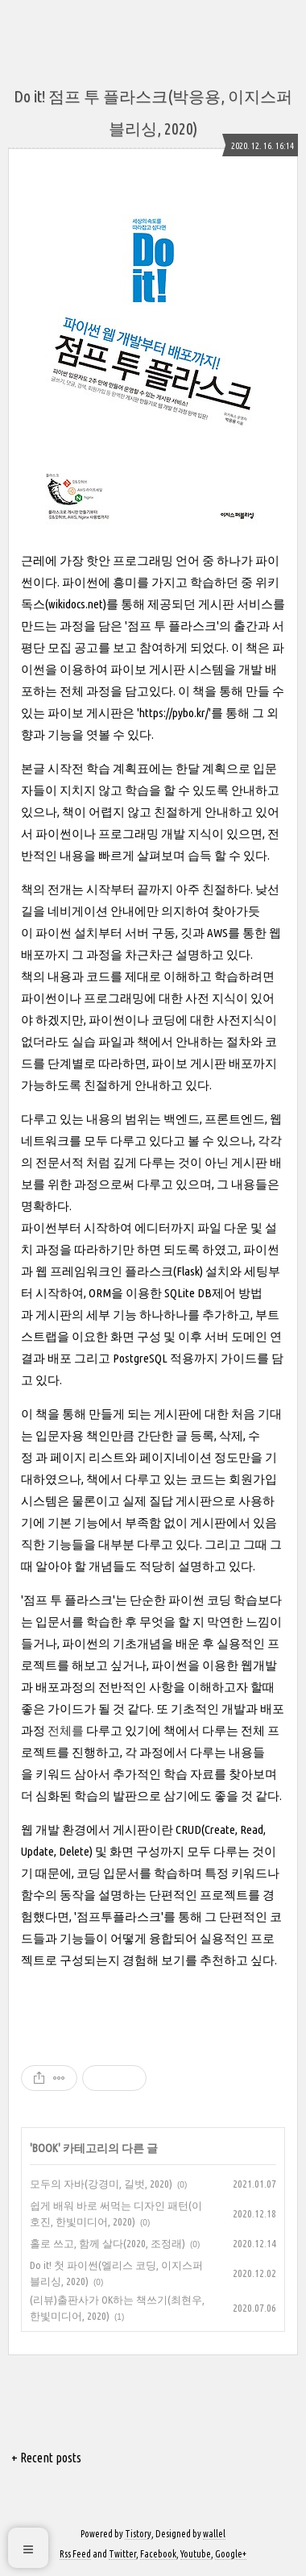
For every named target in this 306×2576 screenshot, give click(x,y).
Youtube (195, 2554)
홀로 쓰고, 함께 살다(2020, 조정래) (107, 2243)
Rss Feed (75, 2554)
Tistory (138, 2533)
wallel (214, 2533)
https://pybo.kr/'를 (181, 713)
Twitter (122, 2554)
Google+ (230, 2554)
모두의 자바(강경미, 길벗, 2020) (101, 2183)
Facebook (158, 2554)
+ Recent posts (46, 2457)
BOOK (45, 2148)
